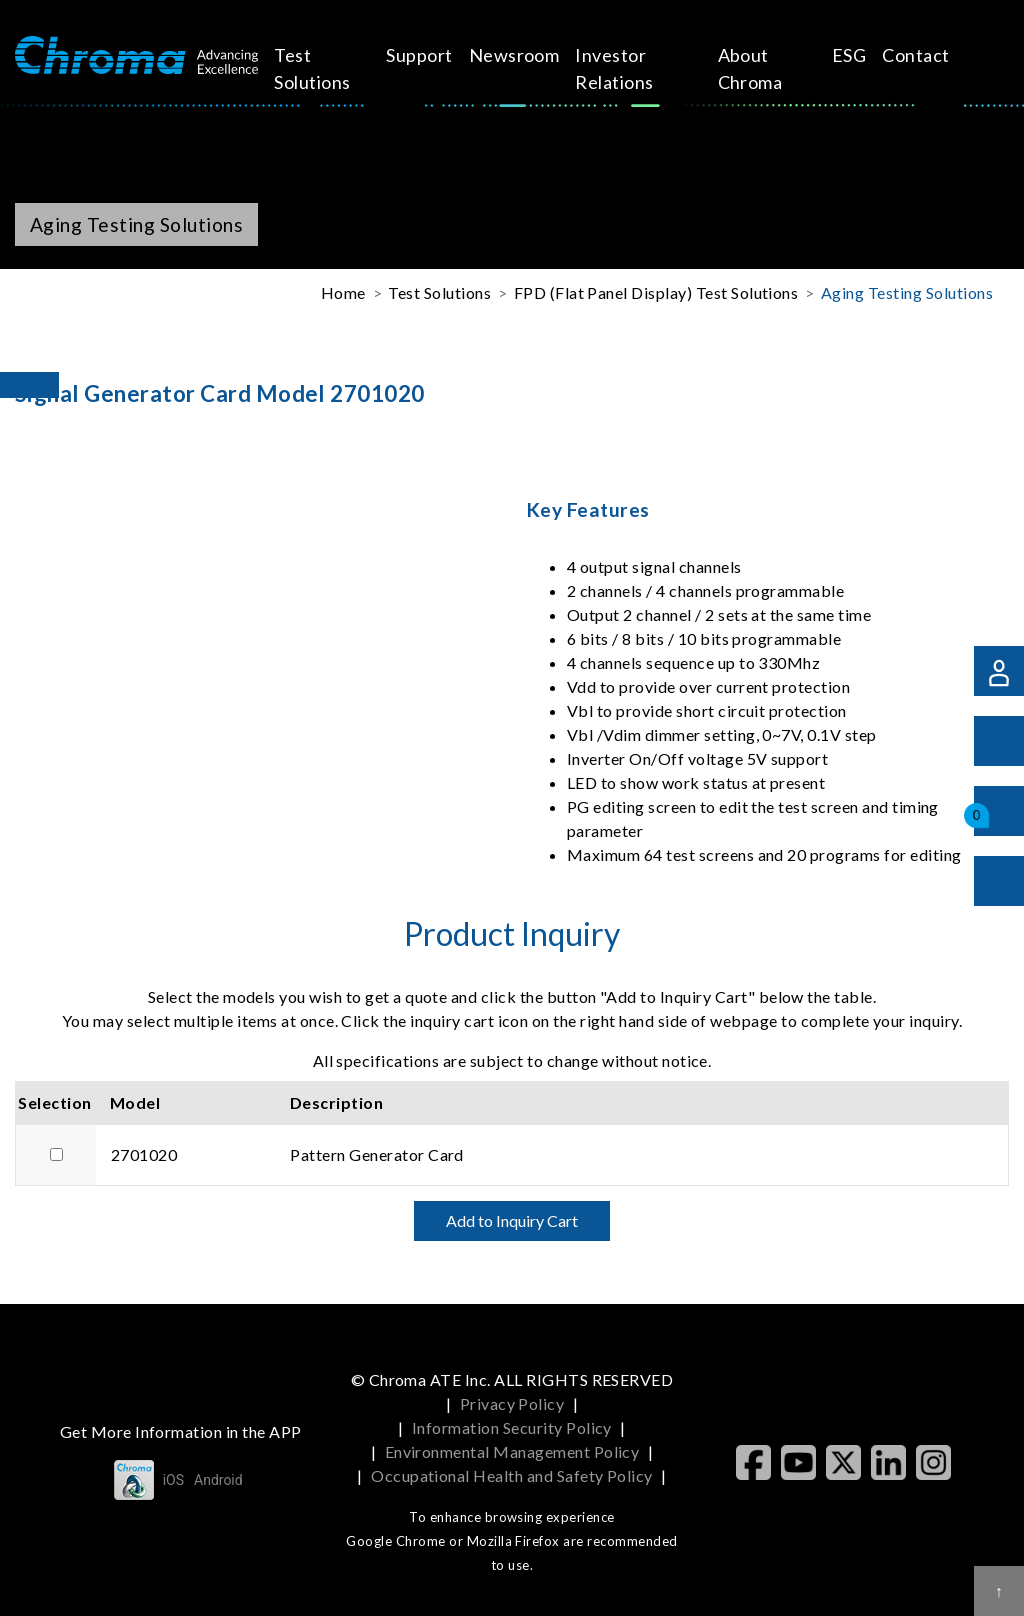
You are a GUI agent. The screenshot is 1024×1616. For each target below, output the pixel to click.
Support (422, 55)
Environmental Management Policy (512, 1451)
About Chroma (705, 68)
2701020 (144, 1154)
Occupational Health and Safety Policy (512, 1475)
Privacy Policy (512, 1403)
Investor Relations (618, 68)
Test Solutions (335, 68)
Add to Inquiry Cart (512, 1220)
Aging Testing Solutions (907, 292)
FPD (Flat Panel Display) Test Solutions (656, 292)
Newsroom (517, 55)
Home (343, 292)
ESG (771, 55)
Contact (837, 55)
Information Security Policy (512, 1427)
